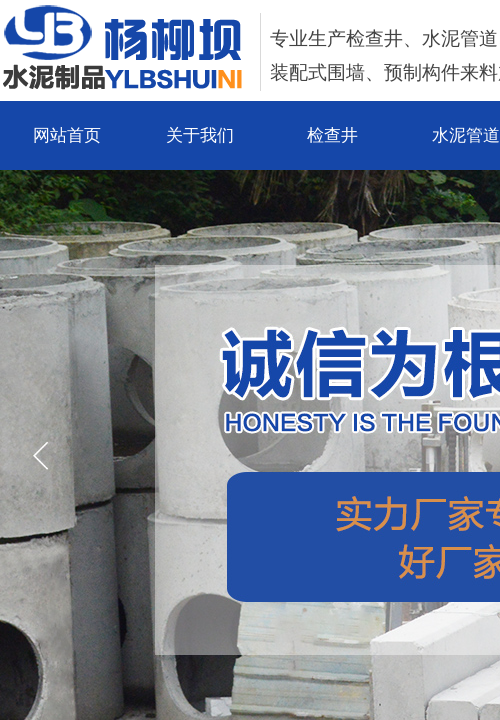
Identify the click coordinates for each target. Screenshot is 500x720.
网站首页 (67, 135)
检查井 (332, 135)
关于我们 (200, 135)
